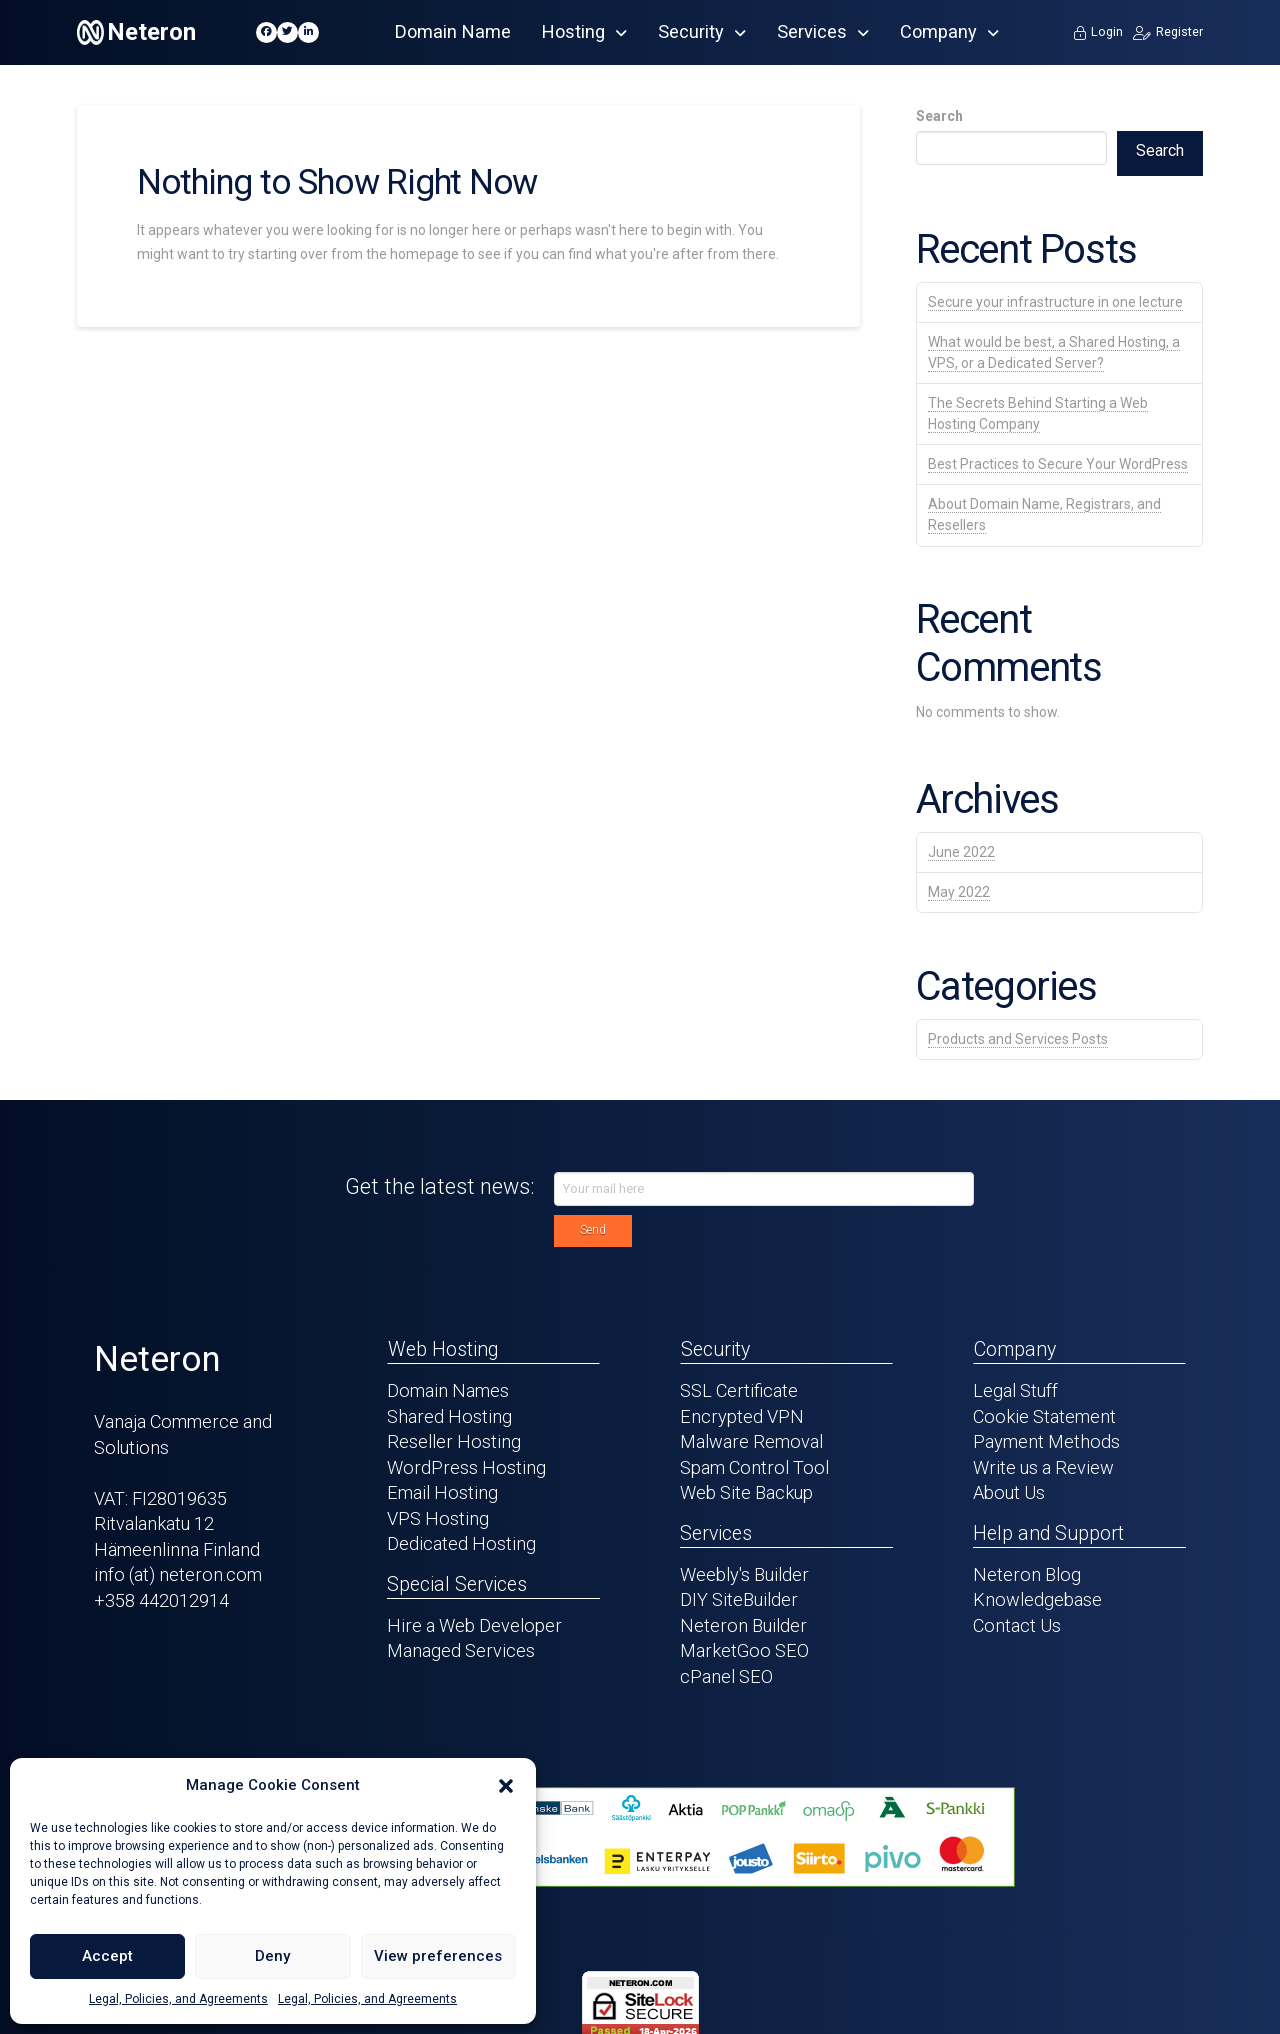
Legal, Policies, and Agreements (178, 1999)
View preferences (438, 1956)
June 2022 (961, 852)
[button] (506, 1786)
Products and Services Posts (1018, 1039)
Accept (107, 1956)
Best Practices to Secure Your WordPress (1058, 464)
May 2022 (959, 892)
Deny (272, 1956)
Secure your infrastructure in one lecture (1055, 302)
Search (939, 116)
